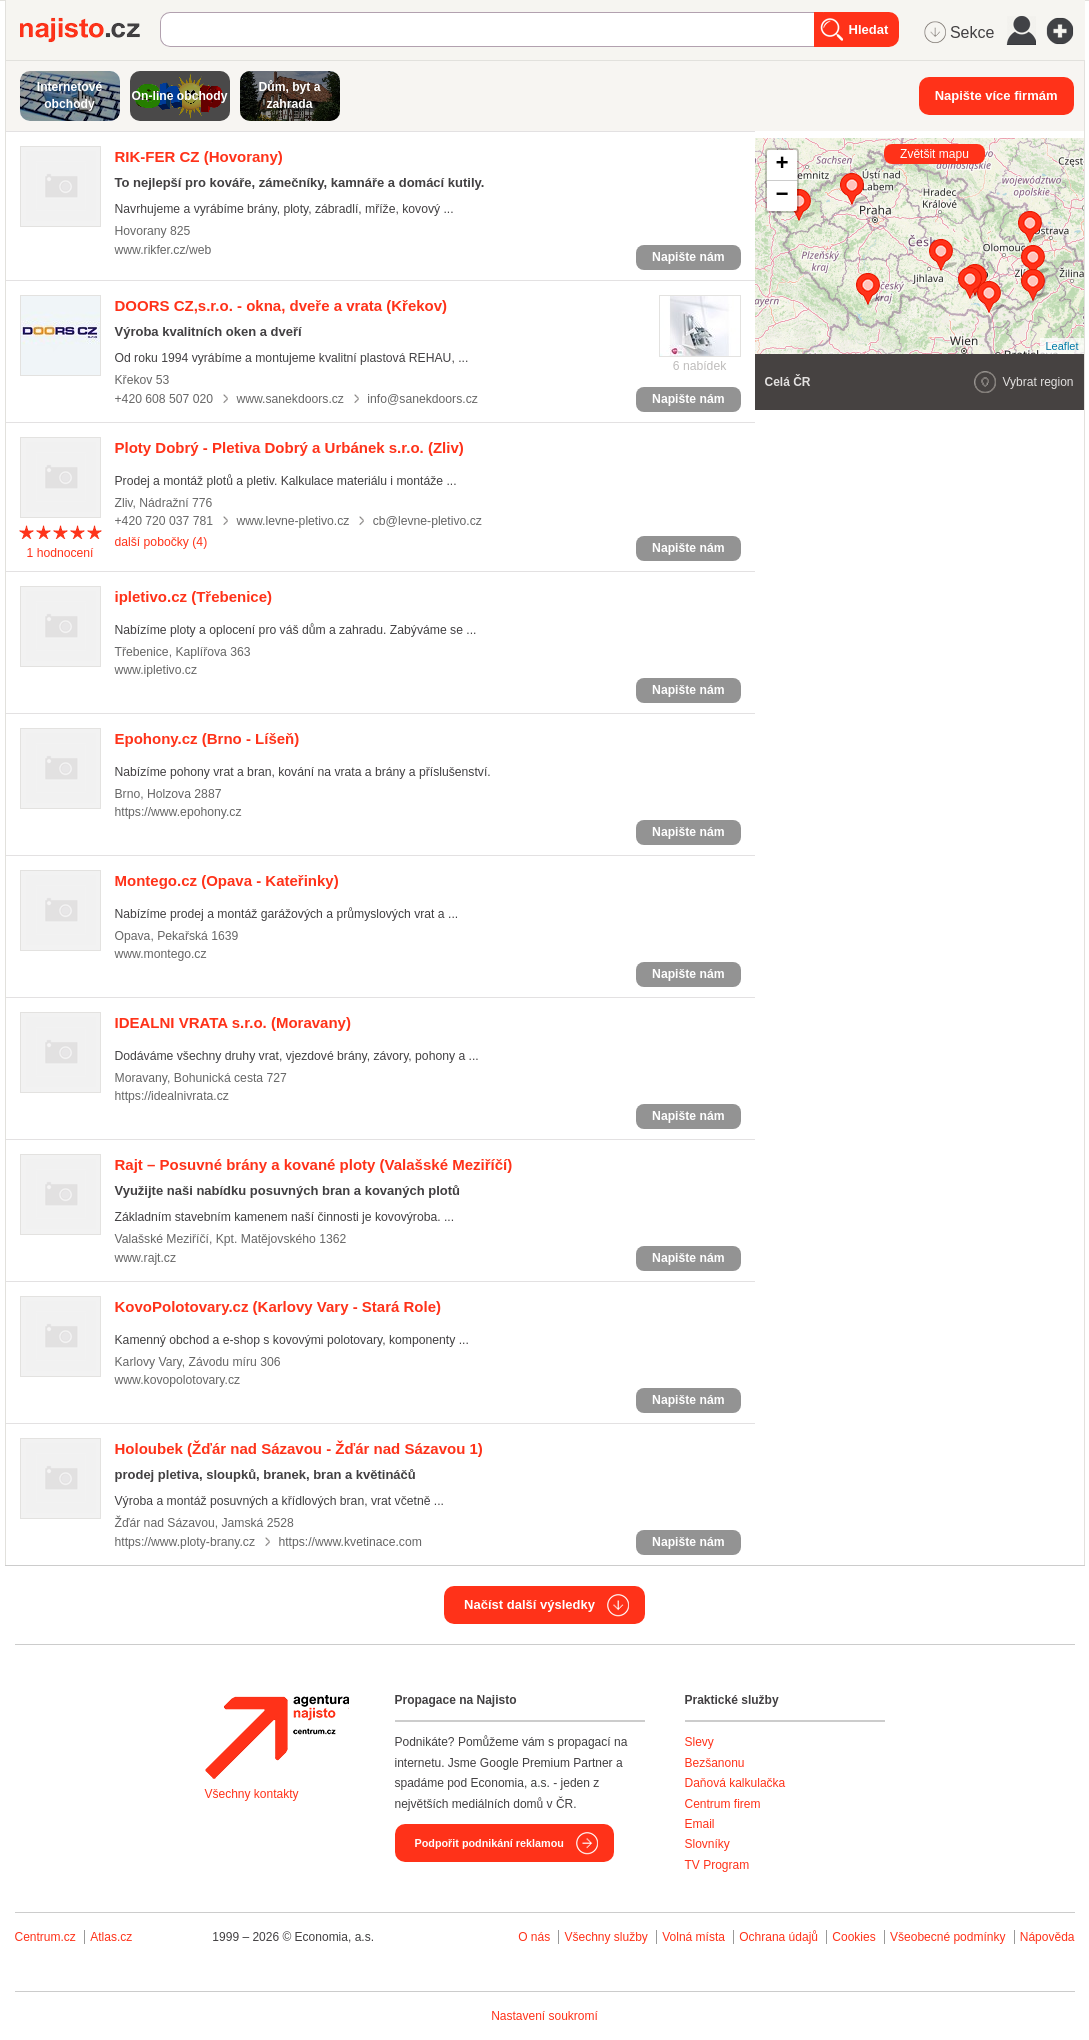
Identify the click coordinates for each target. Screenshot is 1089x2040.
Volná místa (693, 1937)
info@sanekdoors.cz (422, 399)
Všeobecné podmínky (947, 1937)
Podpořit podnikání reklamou (489, 1843)
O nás (534, 1937)
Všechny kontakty (252, 1794)
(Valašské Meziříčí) (314, 1164)
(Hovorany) (199, 156)
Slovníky (707, 1844)
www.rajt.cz (146, 1258)
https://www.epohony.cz (178, 812)
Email (700, 1824)
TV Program (717, 1865)
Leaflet (1061, 346)
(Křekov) (281, 305)
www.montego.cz (161, 954)
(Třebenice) (194, 596)
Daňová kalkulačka (735, 1783)
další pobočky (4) (161, 542)
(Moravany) (233, 1022)
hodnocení (59, 553)
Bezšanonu (715, 1763)
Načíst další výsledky (529, 1604)
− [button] (781, 196)
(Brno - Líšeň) (207, 738)
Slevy (699, 1742)
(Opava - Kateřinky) (227, 880)
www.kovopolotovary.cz (178, 1380)
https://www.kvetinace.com (349, 1542)
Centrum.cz (45, 1937)
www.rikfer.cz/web (163, 250)
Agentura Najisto (277, 1737)
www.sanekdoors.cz (290, 399)
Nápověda (1047, 1937)
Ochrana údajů (778, 1937)
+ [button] (781, 165)
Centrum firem (723, 1804)
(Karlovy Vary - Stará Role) (278, 1306)
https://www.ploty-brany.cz (185, 1542)
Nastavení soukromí (544, 2016)
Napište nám (688, 257)
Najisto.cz (90, 30)
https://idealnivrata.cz (172, 1096)
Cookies (853, 1937)
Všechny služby (607, 1937)
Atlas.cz (111, 1937)
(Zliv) (289, 447)
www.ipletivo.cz (156, 670)
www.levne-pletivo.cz (292, 521)
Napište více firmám (996, 95)
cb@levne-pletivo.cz (427, 521)
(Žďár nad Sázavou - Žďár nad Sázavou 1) (299, 1448)
